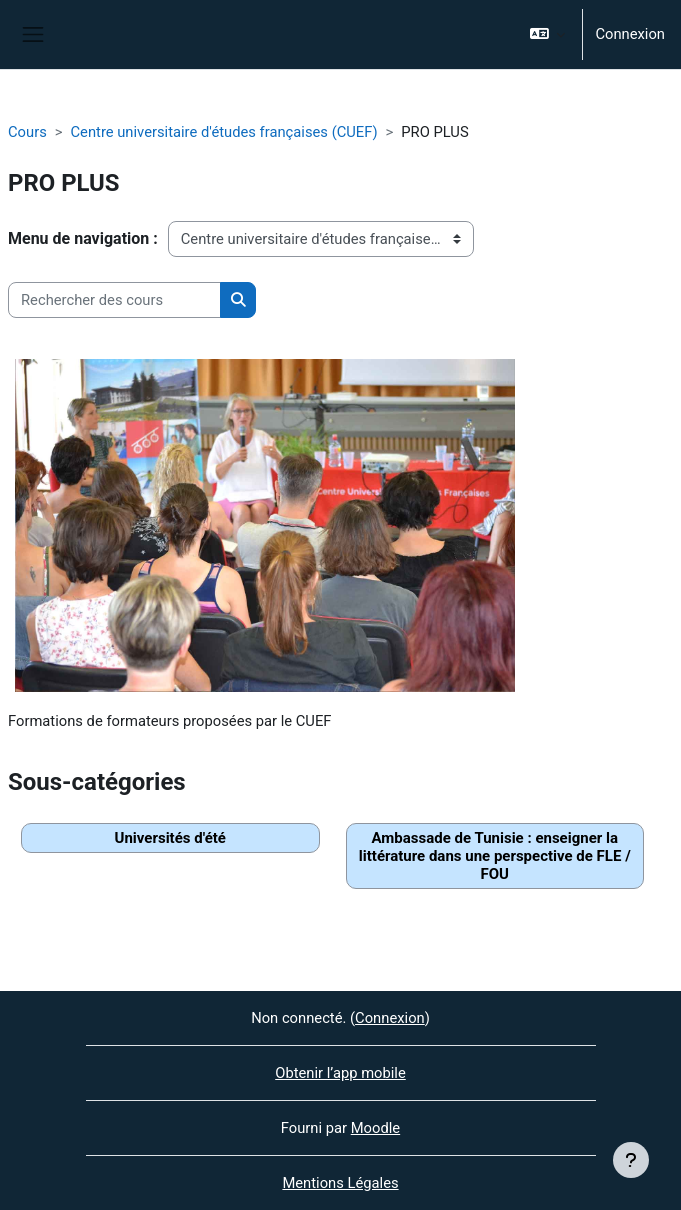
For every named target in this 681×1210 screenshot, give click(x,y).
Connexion (630, 34)
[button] (547, 34)
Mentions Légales (340, 1183)
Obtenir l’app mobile (340, 1073)
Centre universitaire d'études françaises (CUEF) (223, 132)
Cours (27, 132)
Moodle (375, 1128)
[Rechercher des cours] (114, 300)
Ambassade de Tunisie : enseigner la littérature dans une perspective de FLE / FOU (495, 856)
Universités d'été (170, 838)
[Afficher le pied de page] (631, 1160)
